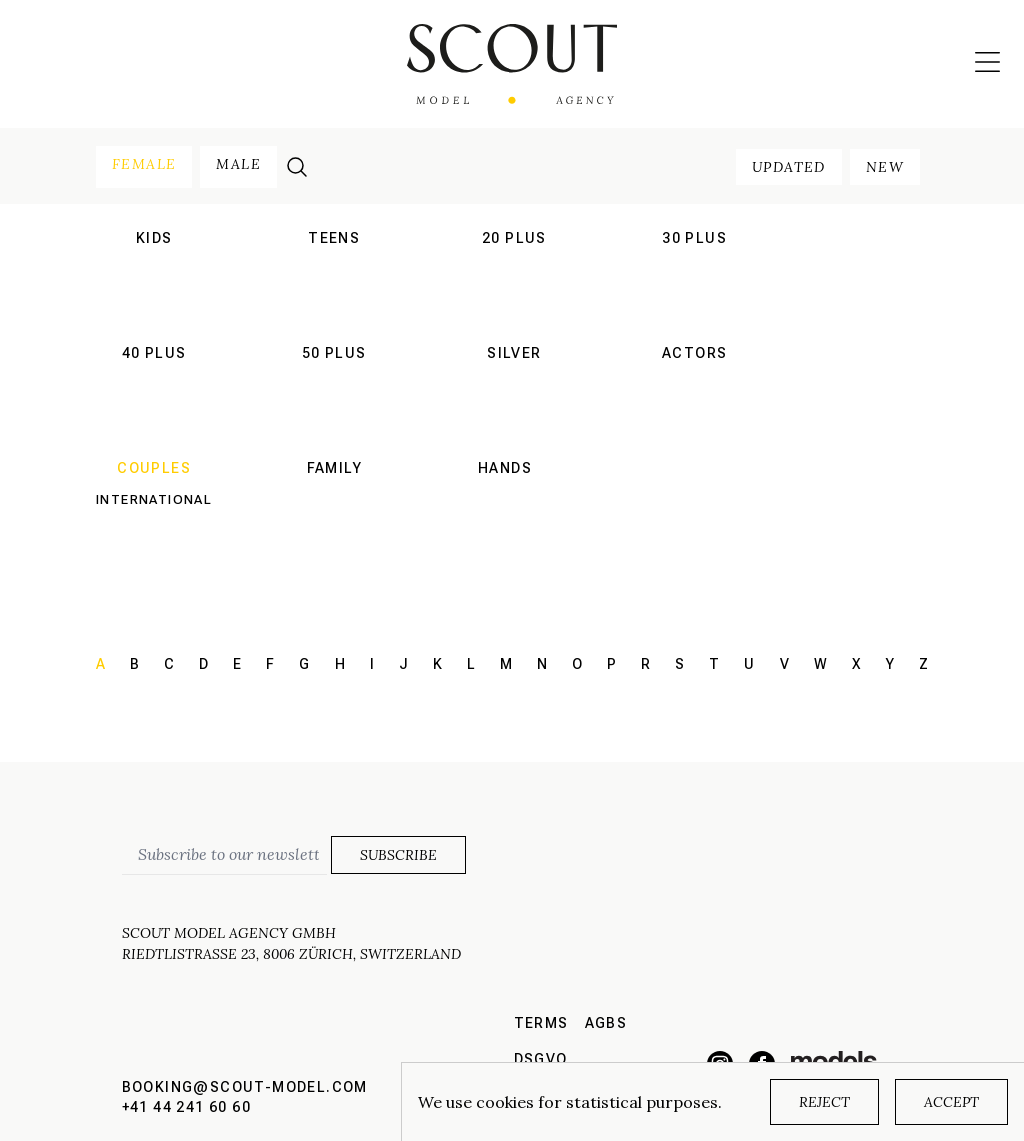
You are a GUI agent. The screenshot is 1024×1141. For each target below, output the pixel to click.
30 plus (694, 238)
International (154, 499)
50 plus (334, 353)
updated (789, 167)
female (144, 164)
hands (505, 468)
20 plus (514, 238)
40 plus (154, 353)
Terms (541, 1023)
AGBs (606, 1023)
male (238, 164)
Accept (951, 1102)
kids (154, 238)
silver (514, 353)
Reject (824, 1102)
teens (334, 238)
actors (694, 353)
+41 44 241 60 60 (186, 1107)
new (885, 167)
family (334, 468)
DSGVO (541, 1059)
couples (154, 468)
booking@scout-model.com (245, 1087)
